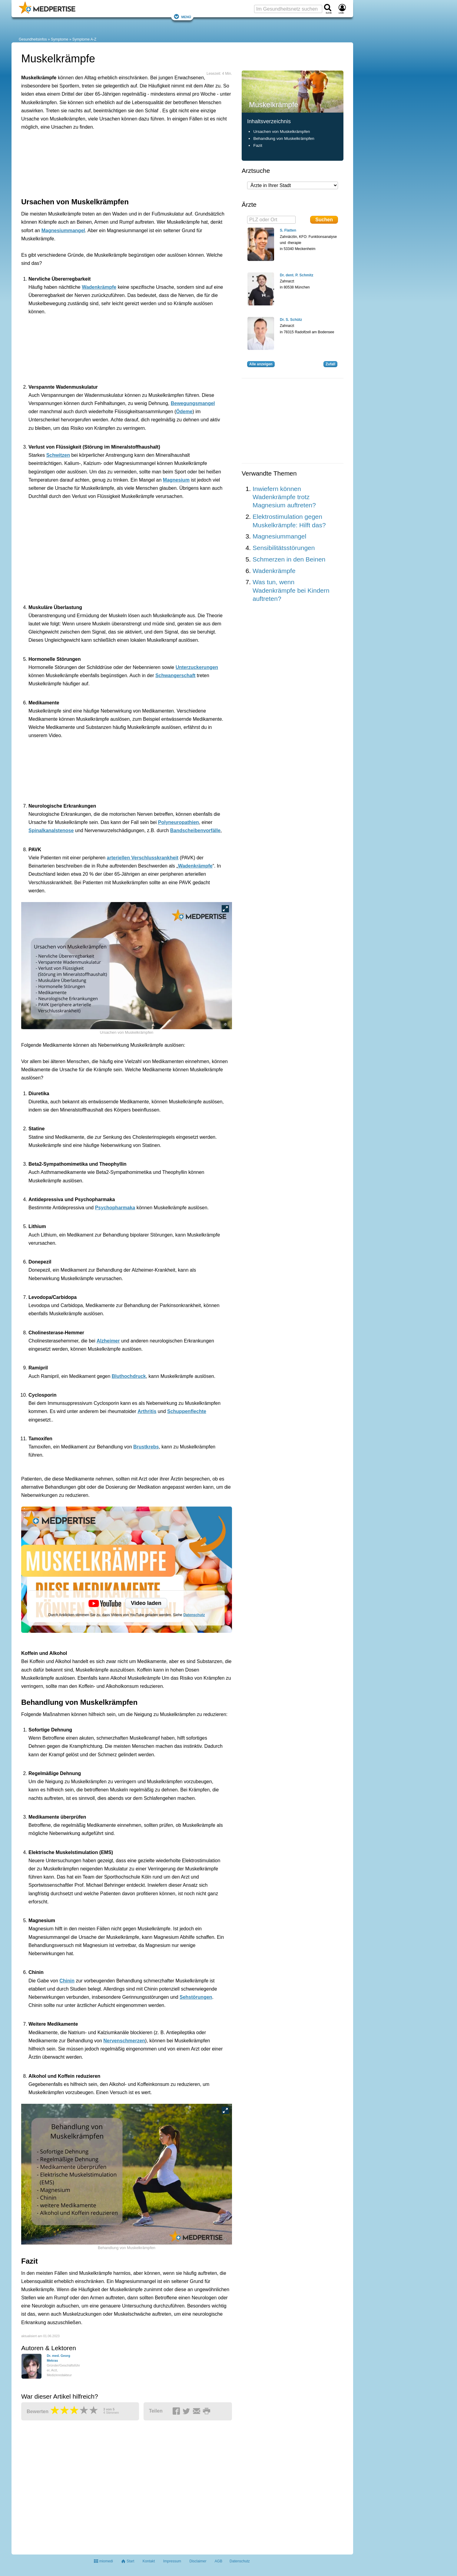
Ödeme (184, 411)
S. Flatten (288, 230)
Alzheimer (108, 1340)
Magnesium (176, 480)
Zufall (330, 364)
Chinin (67, 1980)
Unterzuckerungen (197, 667)
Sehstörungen (196, 1997)
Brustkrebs (146, 1446)
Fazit (257, 145)
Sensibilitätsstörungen (284, 547)
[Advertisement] (115, 162)
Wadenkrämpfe (99, 287)
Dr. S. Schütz (291, 320)
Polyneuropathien (178, 822)
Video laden (146, 1603)
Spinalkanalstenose (51, 830)
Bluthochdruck (129, 1376)
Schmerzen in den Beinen (289, 559)
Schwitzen (58, 455)
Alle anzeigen (261, 364)
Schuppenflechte (186, 1411)
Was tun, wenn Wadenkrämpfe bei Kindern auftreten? (291, 590)
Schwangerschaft (175, 675)
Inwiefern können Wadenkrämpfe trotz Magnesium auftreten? (284, 497)
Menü (182, 16)
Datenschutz (194, 1615)
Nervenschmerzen (124, 2040)
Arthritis (146, 1411)
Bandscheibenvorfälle (195, 830)
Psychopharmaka (115, 1207)
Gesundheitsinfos (33, 39)
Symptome (59, 39)
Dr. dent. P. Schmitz (296, 275)
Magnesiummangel (63, 230)
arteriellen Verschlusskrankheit (143, 857)
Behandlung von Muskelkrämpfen (283, 138)
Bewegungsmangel (193, 403)
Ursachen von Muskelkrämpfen (281, 131)
